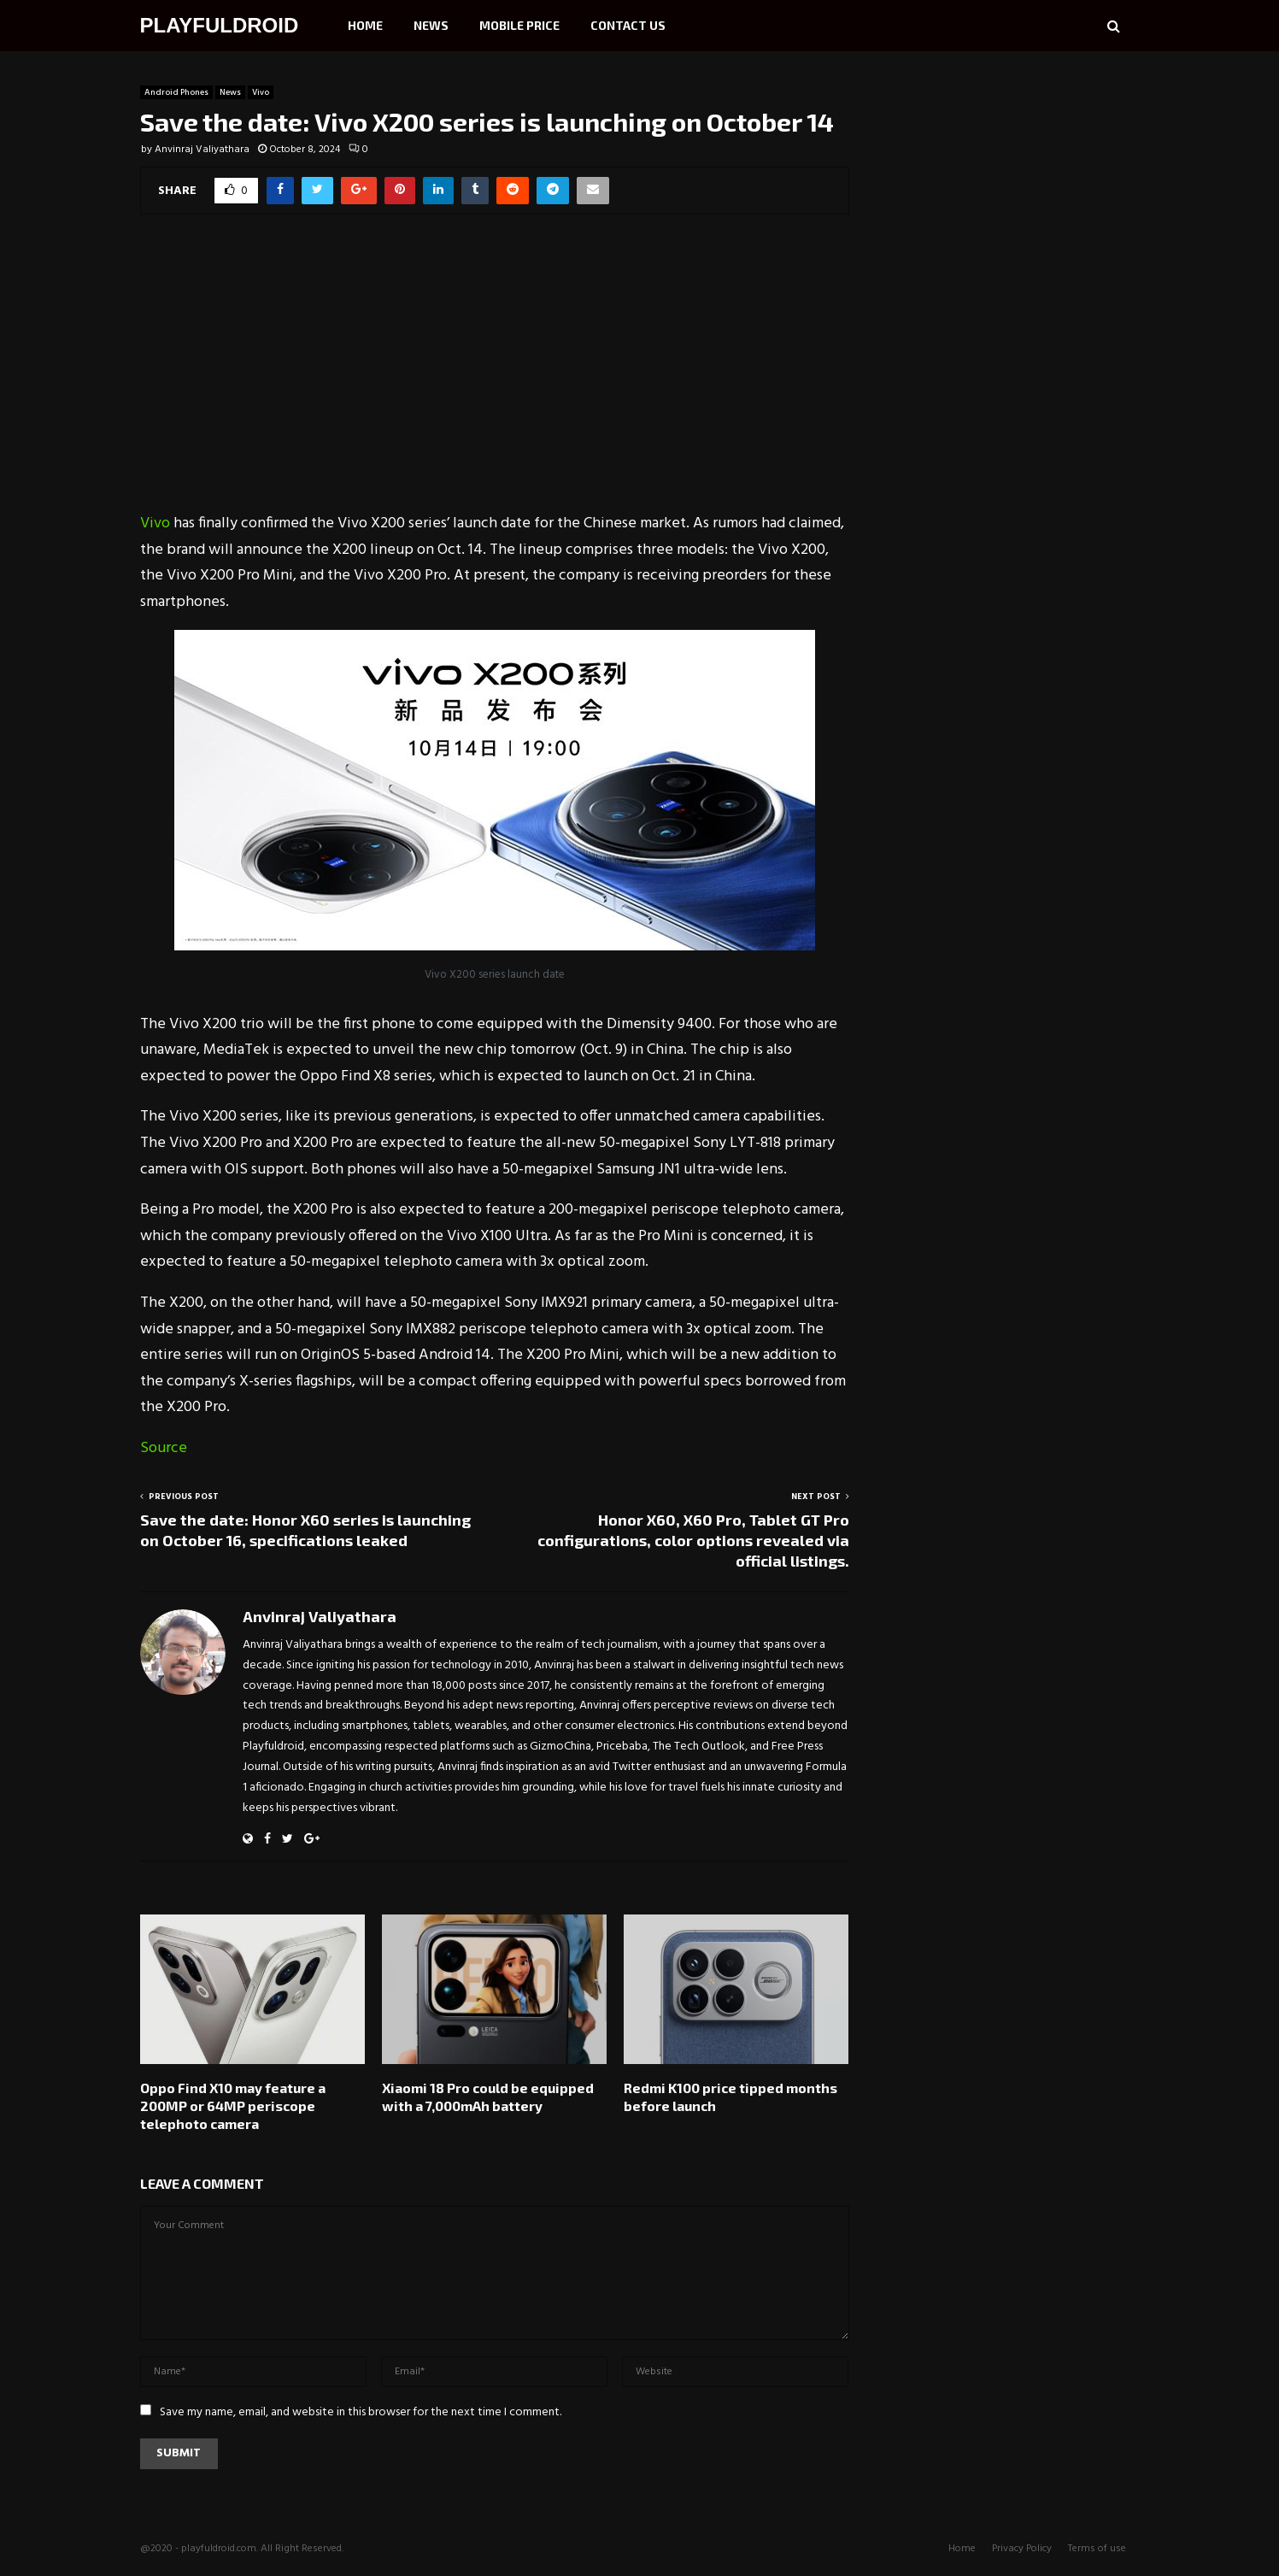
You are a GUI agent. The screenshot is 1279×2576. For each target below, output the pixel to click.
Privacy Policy (1022, 2548)
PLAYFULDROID (219, 25)
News (431, 25)
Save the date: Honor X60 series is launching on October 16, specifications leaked (305, 1530)
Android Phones (176, 92)
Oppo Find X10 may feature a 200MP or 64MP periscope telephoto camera (233, 2105)
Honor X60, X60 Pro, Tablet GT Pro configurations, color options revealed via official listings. (693, 1540)
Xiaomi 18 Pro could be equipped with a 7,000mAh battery (488, 2096)
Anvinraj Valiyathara (202, 149)
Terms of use (1097, 2548)
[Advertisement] (494, 374)
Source (163, 1448)
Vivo (260, 92)
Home (365, 25)
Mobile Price (519, 25)
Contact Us (628, 25)
